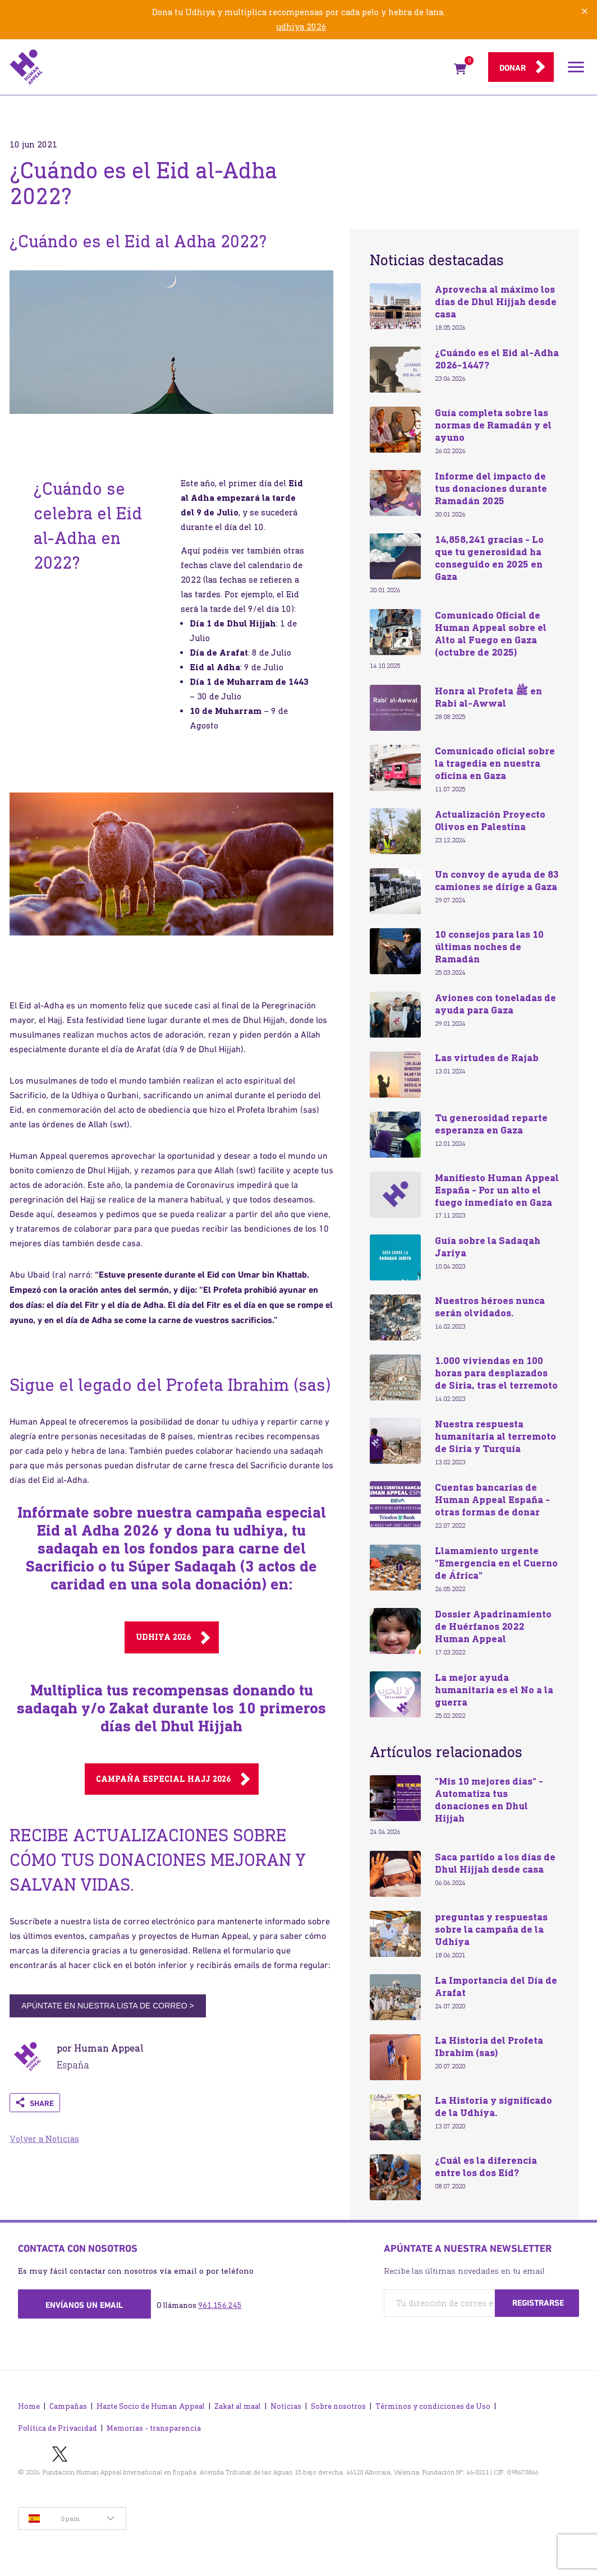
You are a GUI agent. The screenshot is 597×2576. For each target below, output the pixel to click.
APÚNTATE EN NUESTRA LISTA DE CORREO (107, 2005)
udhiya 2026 (301, 26)
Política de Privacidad (57, 2428)
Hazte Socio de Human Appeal (151, 2406)
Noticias (285, 2406)
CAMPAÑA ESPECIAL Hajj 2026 (163, 1779)
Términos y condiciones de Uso (432, 2406)
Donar (512, 68)
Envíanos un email (84, 2305)
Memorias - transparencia (154, 2428)
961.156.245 (220, 2305)
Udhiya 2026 (163, 1637)
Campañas (68, 2406)
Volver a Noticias (44, 2138)
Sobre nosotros (338, 2406)
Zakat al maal (237, 2406)
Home (29, 2406)
